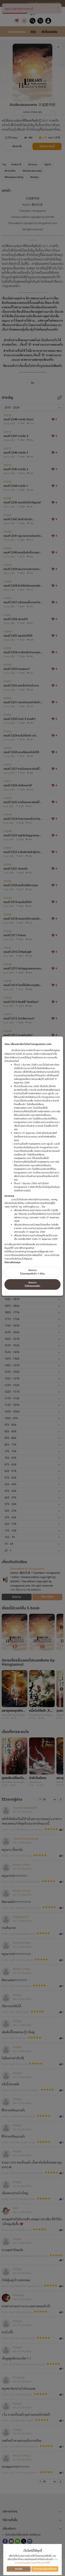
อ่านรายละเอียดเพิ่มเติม (45, 2569)
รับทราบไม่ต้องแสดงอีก (32, 1284)
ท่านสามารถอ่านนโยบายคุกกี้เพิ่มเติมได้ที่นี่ (36, 2561)
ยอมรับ (18, 2569)
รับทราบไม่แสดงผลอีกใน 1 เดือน (32, 1271)
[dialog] (32, 1288)
